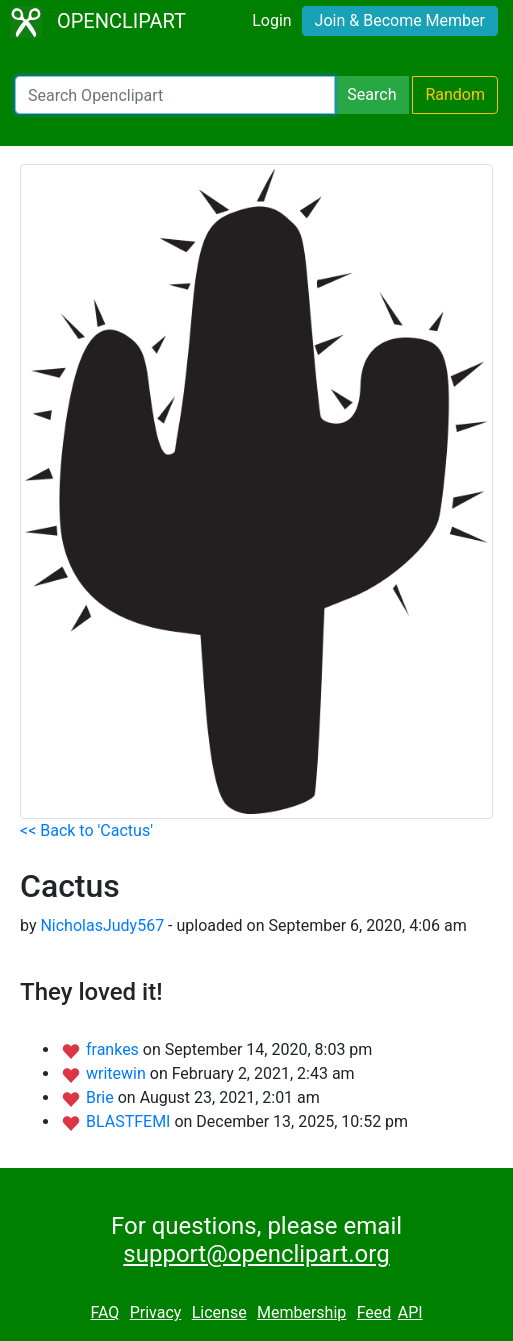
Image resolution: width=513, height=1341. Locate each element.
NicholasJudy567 (102, 925)
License (219, 1312)
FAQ (104, 1312)
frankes (114, 1049)
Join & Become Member (400, 20)
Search (371, 94)
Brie (102, 1097)
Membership (301, 1312)
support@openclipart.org (256, 1254)
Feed (374, 1312)
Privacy (156, 1312)
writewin (118, 1073)
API (410, 1312)
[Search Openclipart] (175, 95)
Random (455, 94)
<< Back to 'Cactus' (86, 830)
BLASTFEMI (130, 1121)
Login (271, 20)
